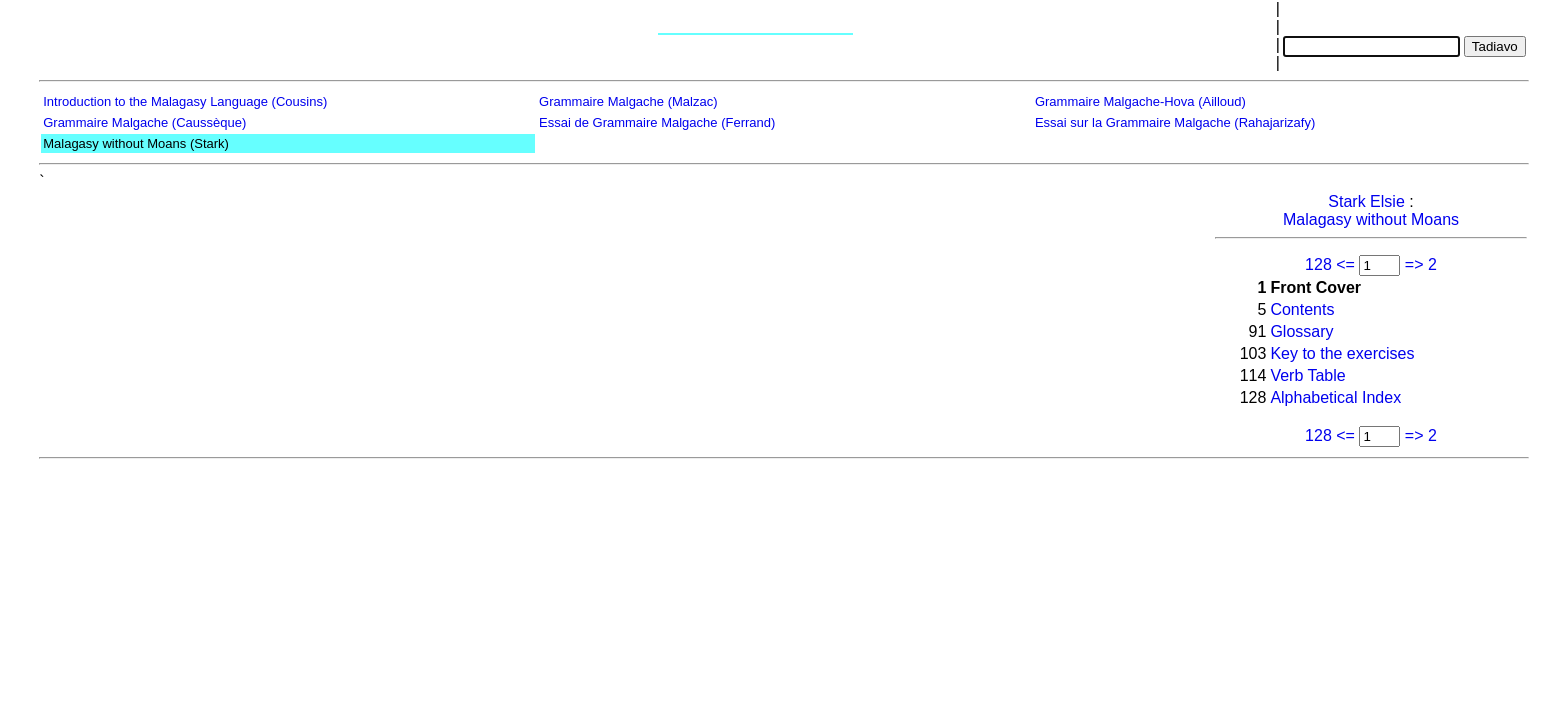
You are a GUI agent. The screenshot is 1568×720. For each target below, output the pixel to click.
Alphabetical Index (1335, 397)
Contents (1302, 309)
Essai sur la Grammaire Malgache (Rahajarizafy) (1175, 122)
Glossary (1301, 331)
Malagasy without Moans (1371, 219)
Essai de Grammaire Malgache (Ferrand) (657, 122)
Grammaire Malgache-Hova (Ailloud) (1140, 101)
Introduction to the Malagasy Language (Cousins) (185, 101)
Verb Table (1307, 375)
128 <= (1330, 264)
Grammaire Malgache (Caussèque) (144, 122)
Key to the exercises (1342, 353)
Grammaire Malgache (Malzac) (628, 101)
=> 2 (1421, 264)
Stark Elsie (1366, 201)
